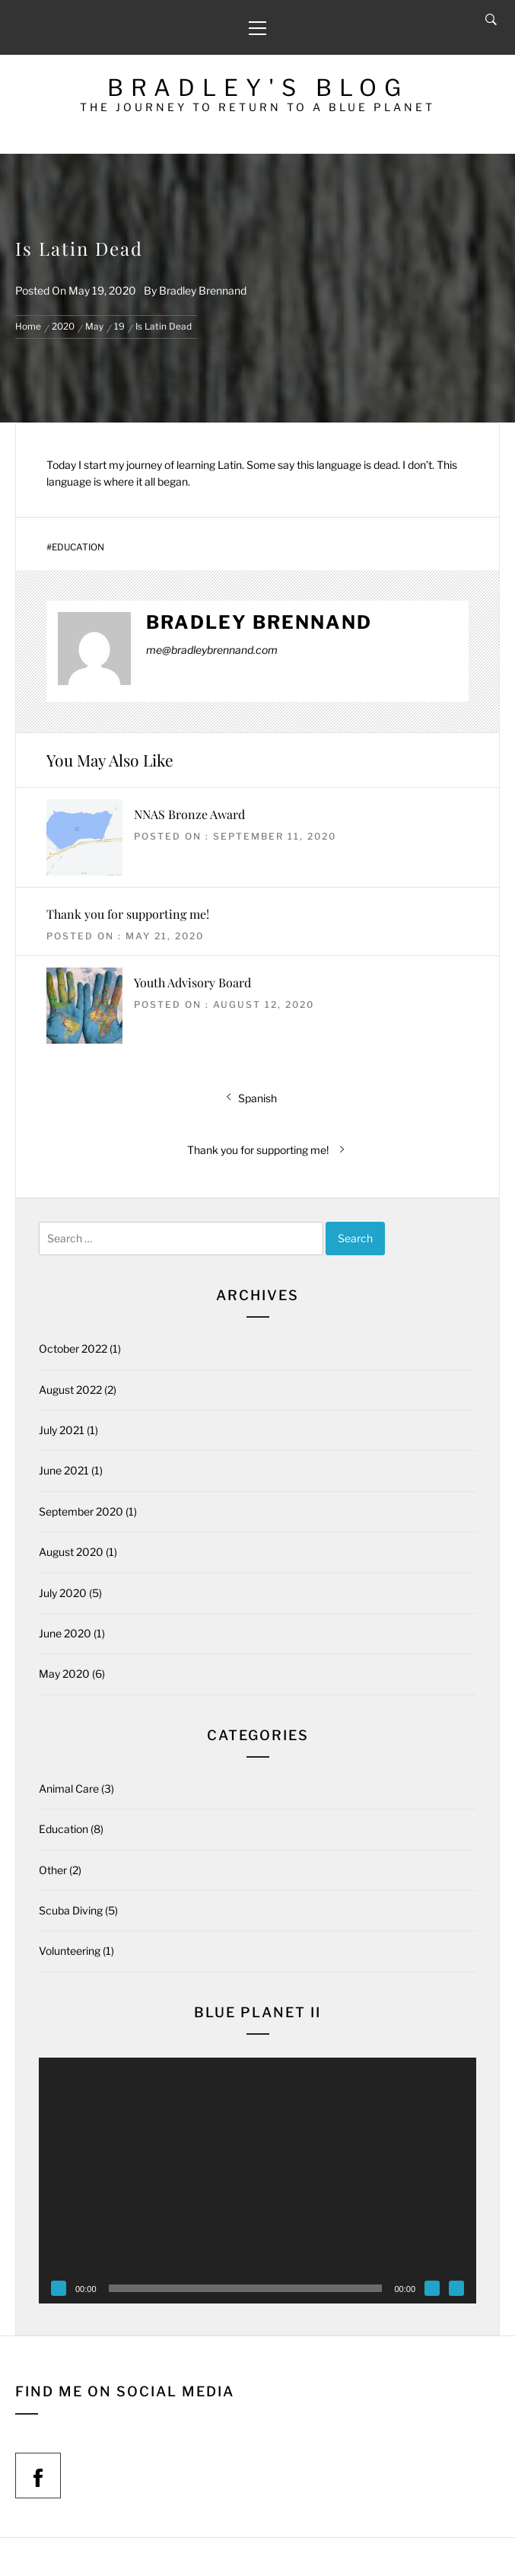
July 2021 (61, 1429)
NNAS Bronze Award (189, 814)
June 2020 (65, 1633)
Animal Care (69, 1788)
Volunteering (69, 1950)
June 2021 (64, 1470)
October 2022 (73, 1348)
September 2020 (81, 1511)
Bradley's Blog (258, 87)
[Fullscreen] (456, 2288)
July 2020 (63, 1592)
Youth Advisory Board (192, 982)
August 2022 (70, 1389)
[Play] (58, 2288)
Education (78, 547)
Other (53, 1869)
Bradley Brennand (202, 290)
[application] (257, 2180)
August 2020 (71, 1551)
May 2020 (64, 1673)
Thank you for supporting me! (127, 914)
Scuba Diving (71, 1910)
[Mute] (432, 2288)
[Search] (491, 20)
